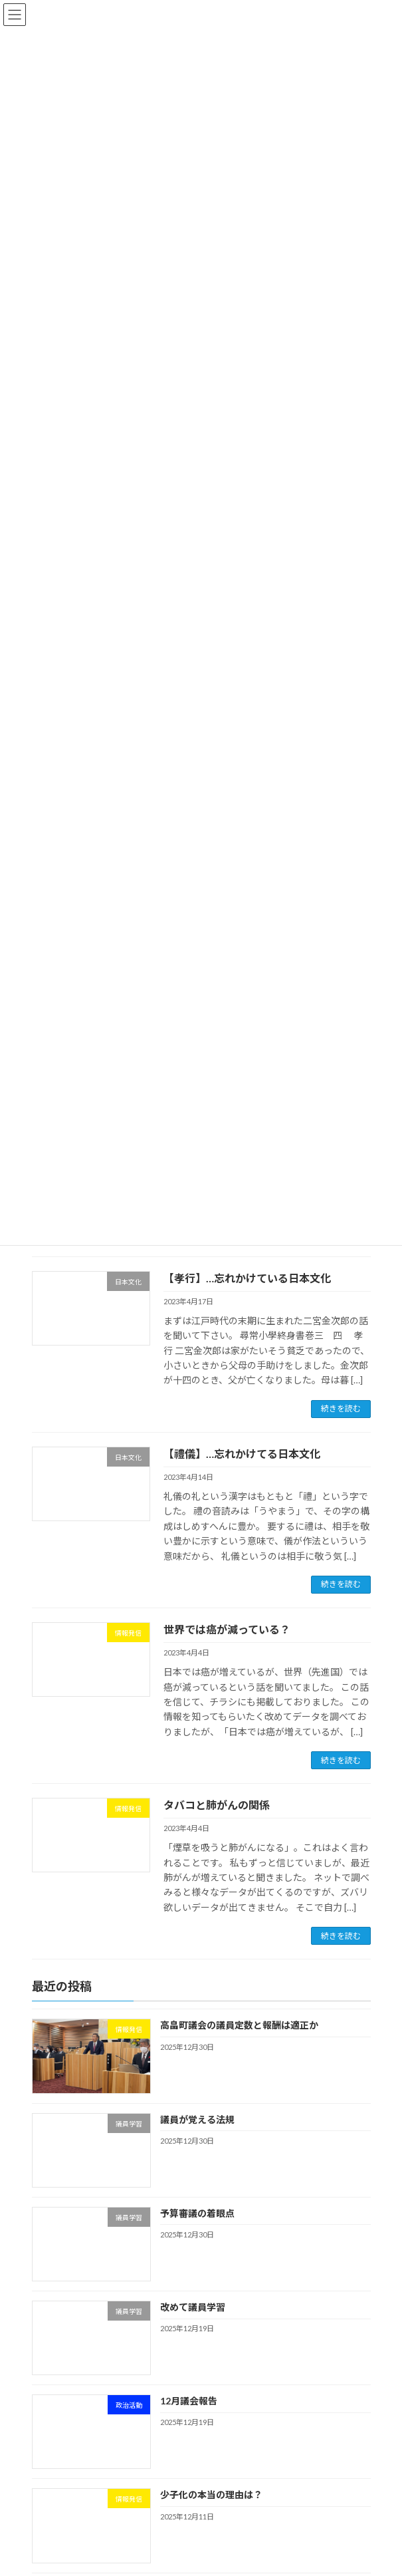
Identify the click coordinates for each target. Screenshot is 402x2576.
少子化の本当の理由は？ (210, 2495)
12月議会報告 (188, 2400)
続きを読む (341, 1408)
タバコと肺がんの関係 (216, 1804)
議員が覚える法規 (196, 2119)
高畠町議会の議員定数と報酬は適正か (238, 2025)
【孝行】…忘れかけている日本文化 (247, 1278)
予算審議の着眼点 (196, 2213)
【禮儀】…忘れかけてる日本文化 (241, 1453)
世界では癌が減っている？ (226, 1629)
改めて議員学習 (192, 2307)
